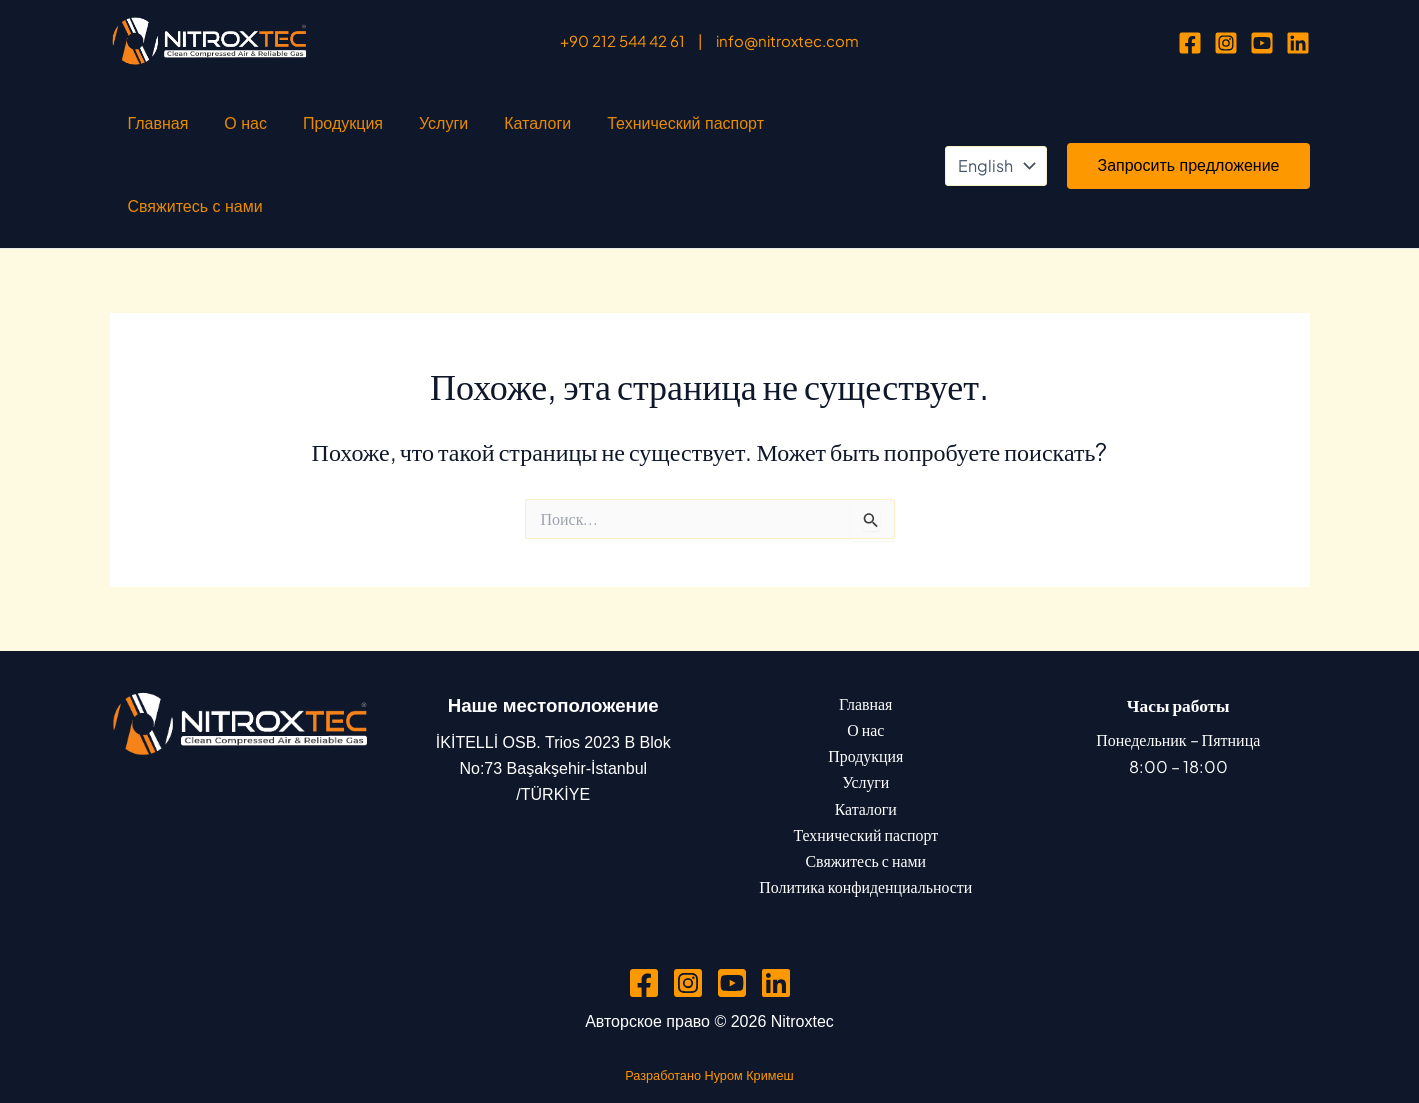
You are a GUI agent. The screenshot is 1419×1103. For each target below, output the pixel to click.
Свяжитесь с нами (737, 130)
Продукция (293, 130)
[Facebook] (1190, 43)
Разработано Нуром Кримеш (710, 1007)
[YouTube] (1262, 43)
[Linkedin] (1298, 43)
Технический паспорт (575, 130)
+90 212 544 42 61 (622, 40)
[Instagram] (1226, 43)
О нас (215, 130)
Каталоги (447, 130)
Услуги (373, 130)
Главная (148, 130)
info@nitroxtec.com (787, 40)
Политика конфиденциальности (865, 818)
